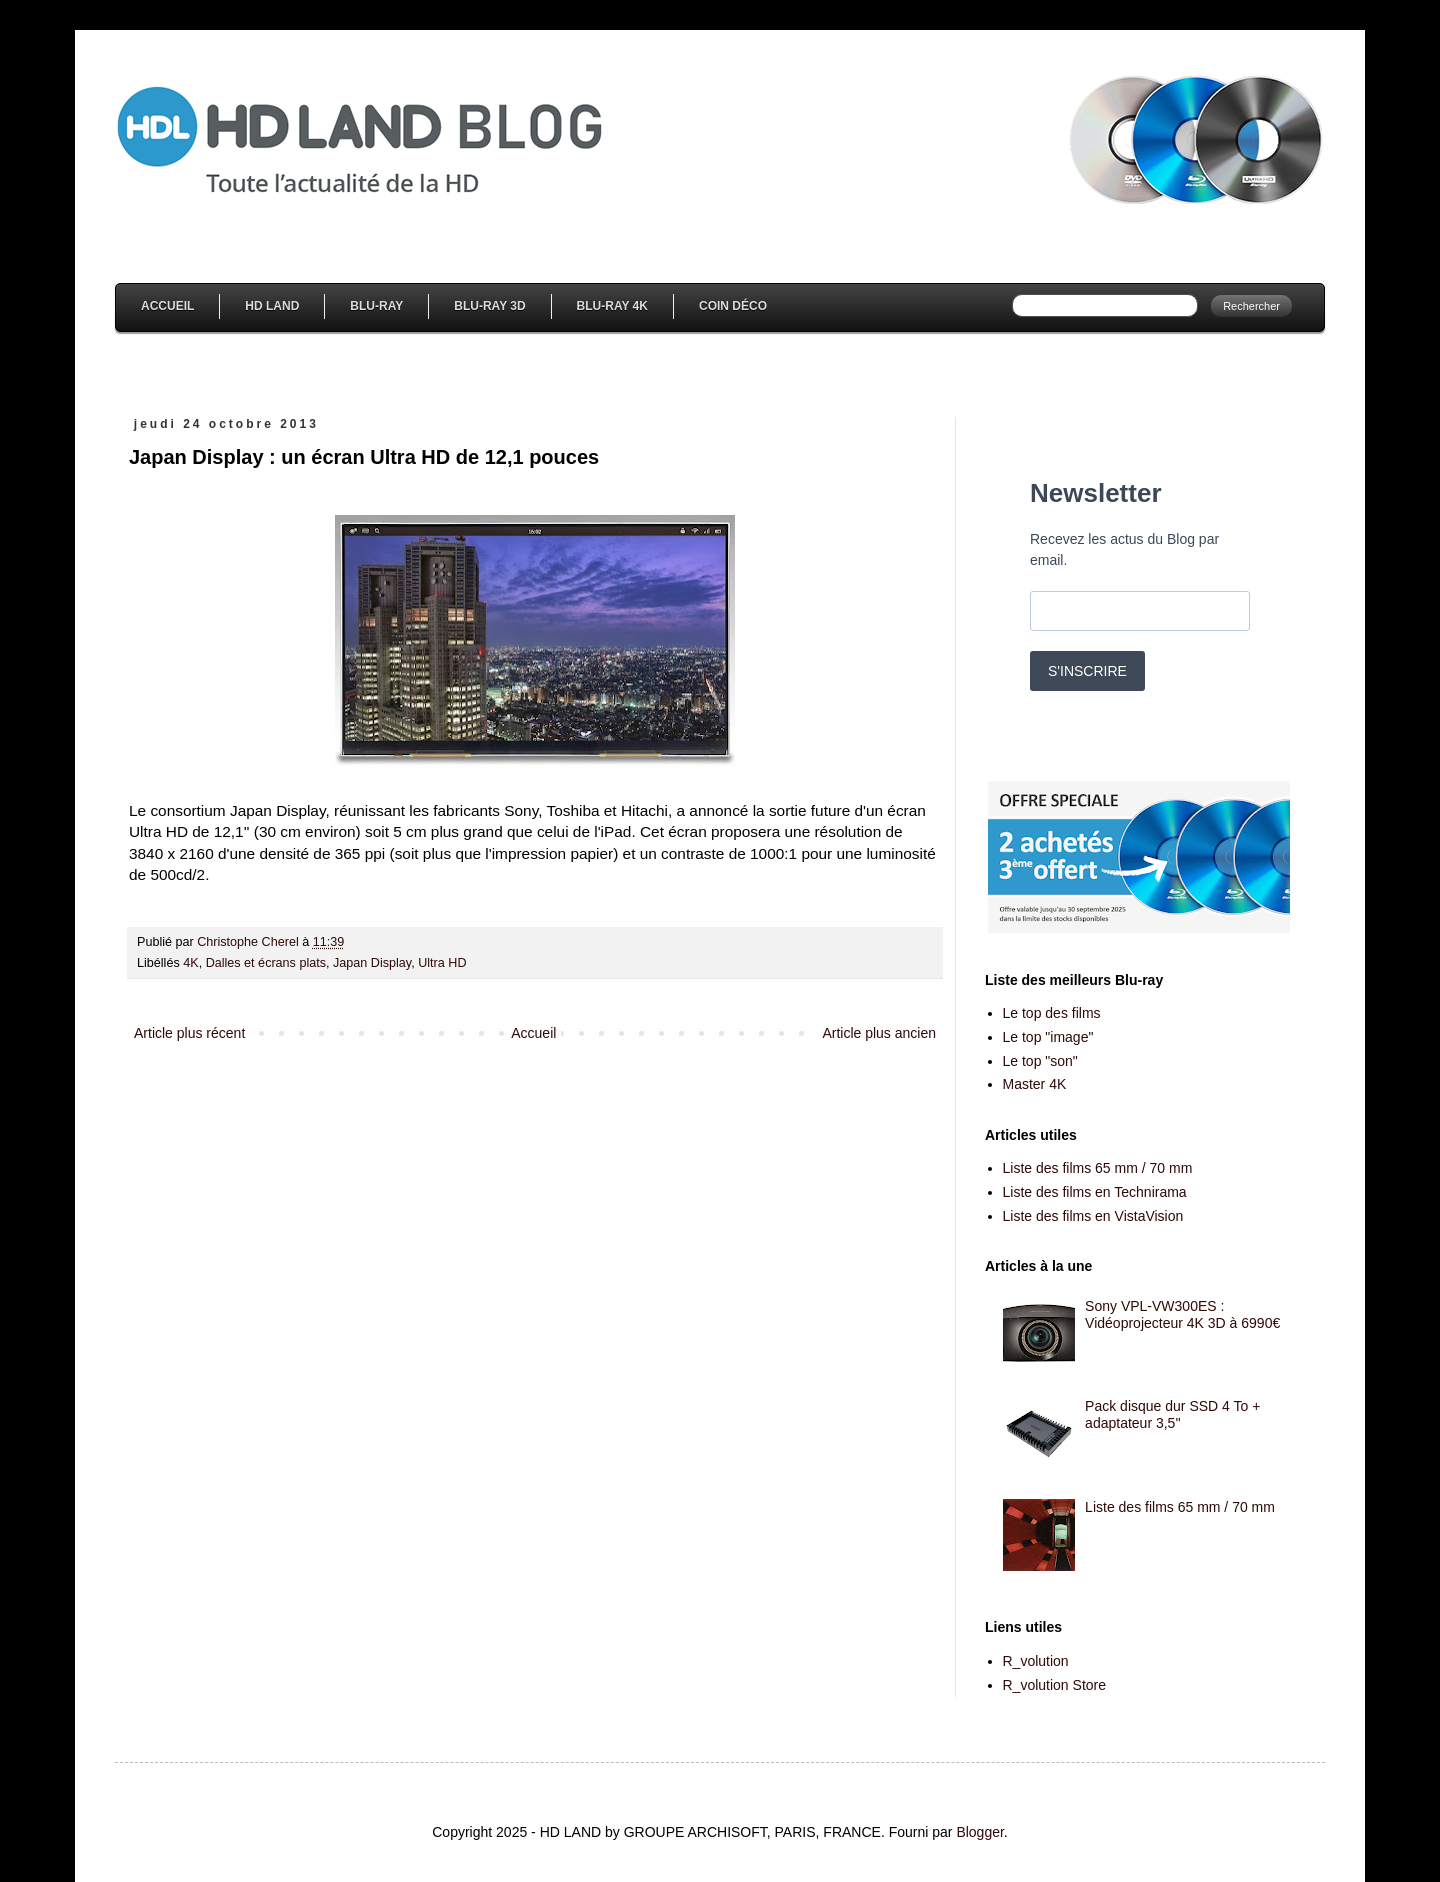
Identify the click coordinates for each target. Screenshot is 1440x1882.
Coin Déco (733, 306)
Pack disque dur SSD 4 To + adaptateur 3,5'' (1172, 1414)
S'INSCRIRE (1087, 671)
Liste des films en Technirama (1095, 1192)
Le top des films (1052, 1013)
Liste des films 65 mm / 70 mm (1098, 1168)
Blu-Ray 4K (612, 306)
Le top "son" (1040, 1061)
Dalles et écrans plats (266, 963)
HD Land (272, 306)
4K (190, 963)
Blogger (979, 1832)
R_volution (1036, 1661)
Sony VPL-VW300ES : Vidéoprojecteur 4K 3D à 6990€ (1182, 1314)
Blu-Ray (376, 306)
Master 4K (1035, 1084)
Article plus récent (189, 1033)
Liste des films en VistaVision (1093, 1216)
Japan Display (372, 963)
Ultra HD (442, 963)
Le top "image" (1048, 1037)
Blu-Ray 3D (489, 306)
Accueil (167, 306)
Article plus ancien (879, 1033)
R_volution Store (1055, 1685)
